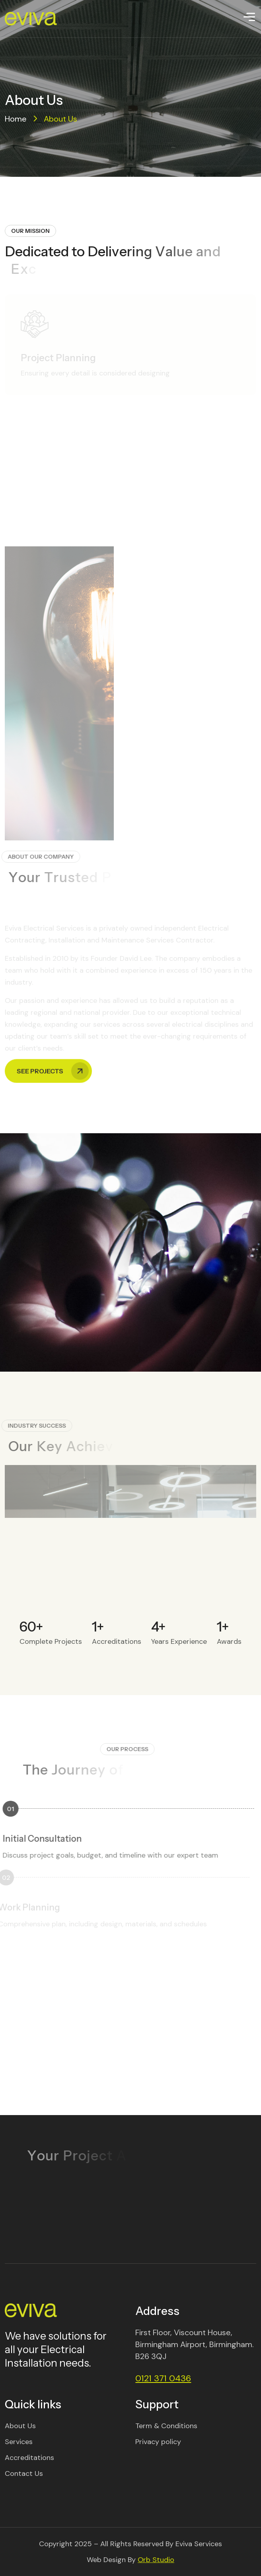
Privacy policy (158, 2441)
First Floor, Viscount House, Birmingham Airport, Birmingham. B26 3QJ (194, 2344)
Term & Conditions (166, 2426)
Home (16, 119)
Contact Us (24, 2473)
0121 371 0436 (163, 2378)
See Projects (53, 1036)
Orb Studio (156, 2559)
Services (19, 2441)
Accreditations (29, 2457)
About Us (20, 2426)
